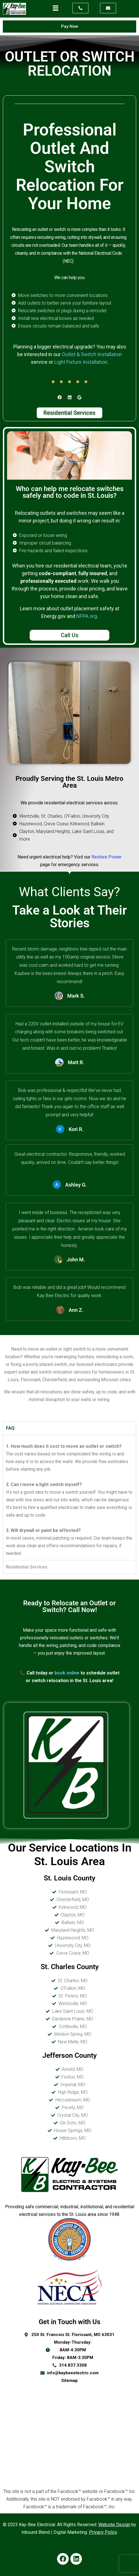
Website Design (114, 2524)
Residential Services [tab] (26, 1567)
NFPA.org (86, 616)
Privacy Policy (103, 2532)
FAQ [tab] (10, 1428)
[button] (55, 8)
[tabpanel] (69, 1497)
